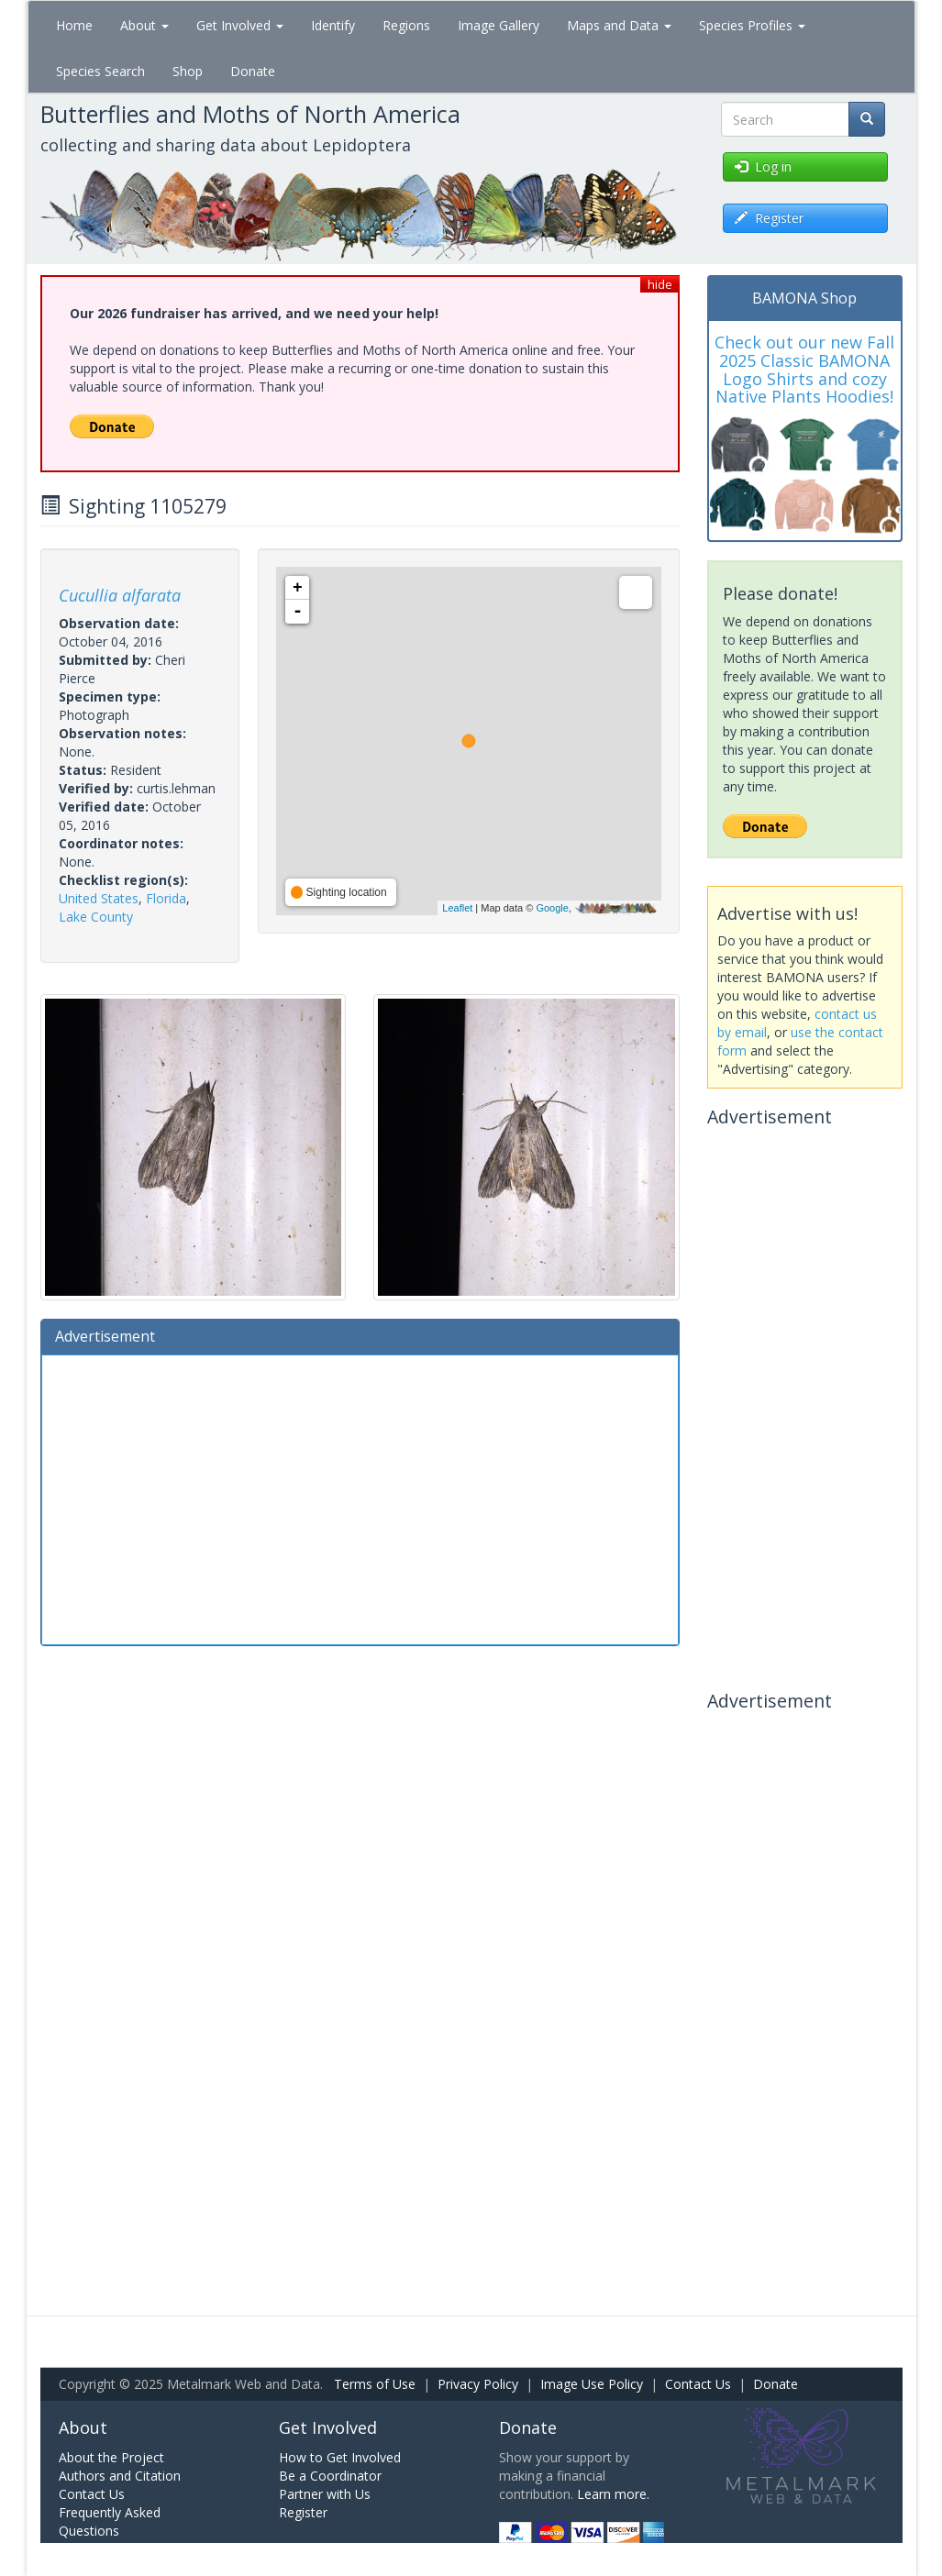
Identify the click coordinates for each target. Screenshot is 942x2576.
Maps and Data (619, 25)
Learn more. (613, 2494)
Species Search (100, 71)
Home (74, 25)
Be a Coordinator (330, 2475)
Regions (406, 25)
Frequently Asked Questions (110, 2521)
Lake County (96, 916)
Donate (252, 71)
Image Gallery (498, 25)
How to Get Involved (340, 2457)
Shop (187, 71)
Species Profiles (752, 25)
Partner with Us (325, 2494)
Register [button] (769, 218)
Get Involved (239, 25)
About (144, 25)
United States (99, 898)
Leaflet (457, 907)
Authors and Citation (120, 2475)
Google (552, 907)
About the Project (111, 2457)
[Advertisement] (360, 1497)
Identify (333, 25)
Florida (166, 898)
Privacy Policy (478, 2384)
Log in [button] (763, 166)
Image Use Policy (591, 2384)
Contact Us (698, 2384)
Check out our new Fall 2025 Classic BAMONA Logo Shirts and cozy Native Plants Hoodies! (804, 369)
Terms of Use (375, 2384)
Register (303, 2512)
